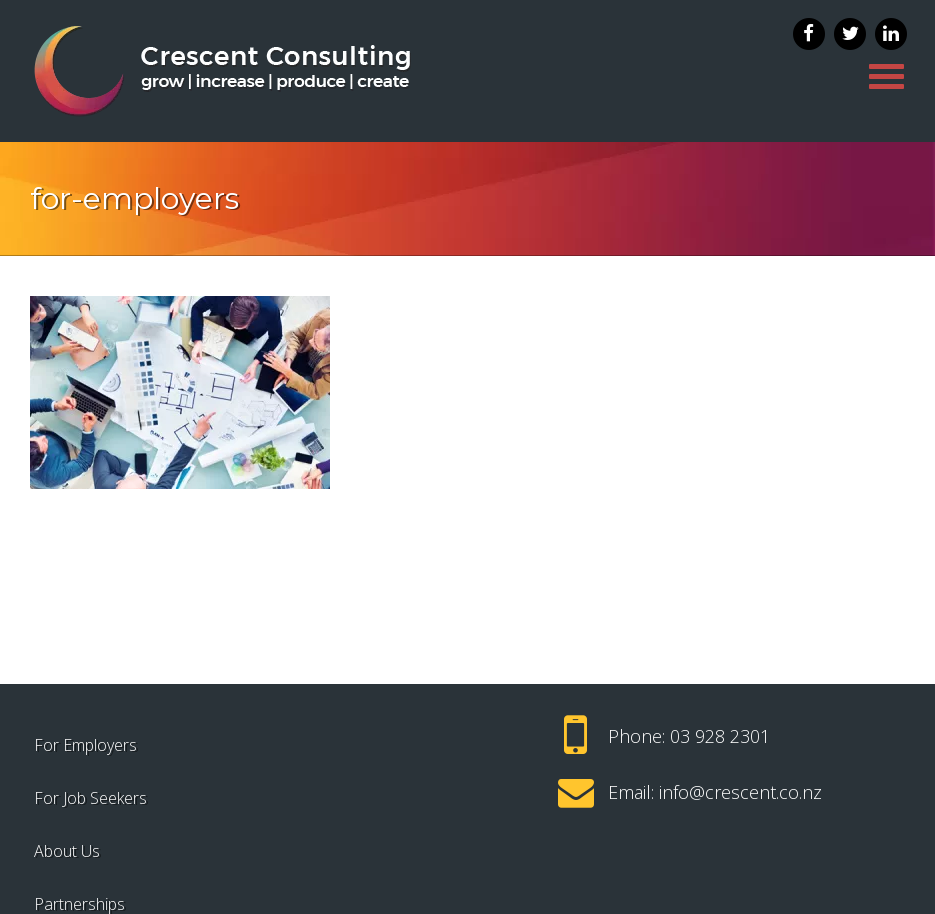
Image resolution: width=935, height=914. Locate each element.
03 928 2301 (720, 736)
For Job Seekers (90, 798)
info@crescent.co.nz (740, 792)
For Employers (85, 745)
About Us (67, 851)
